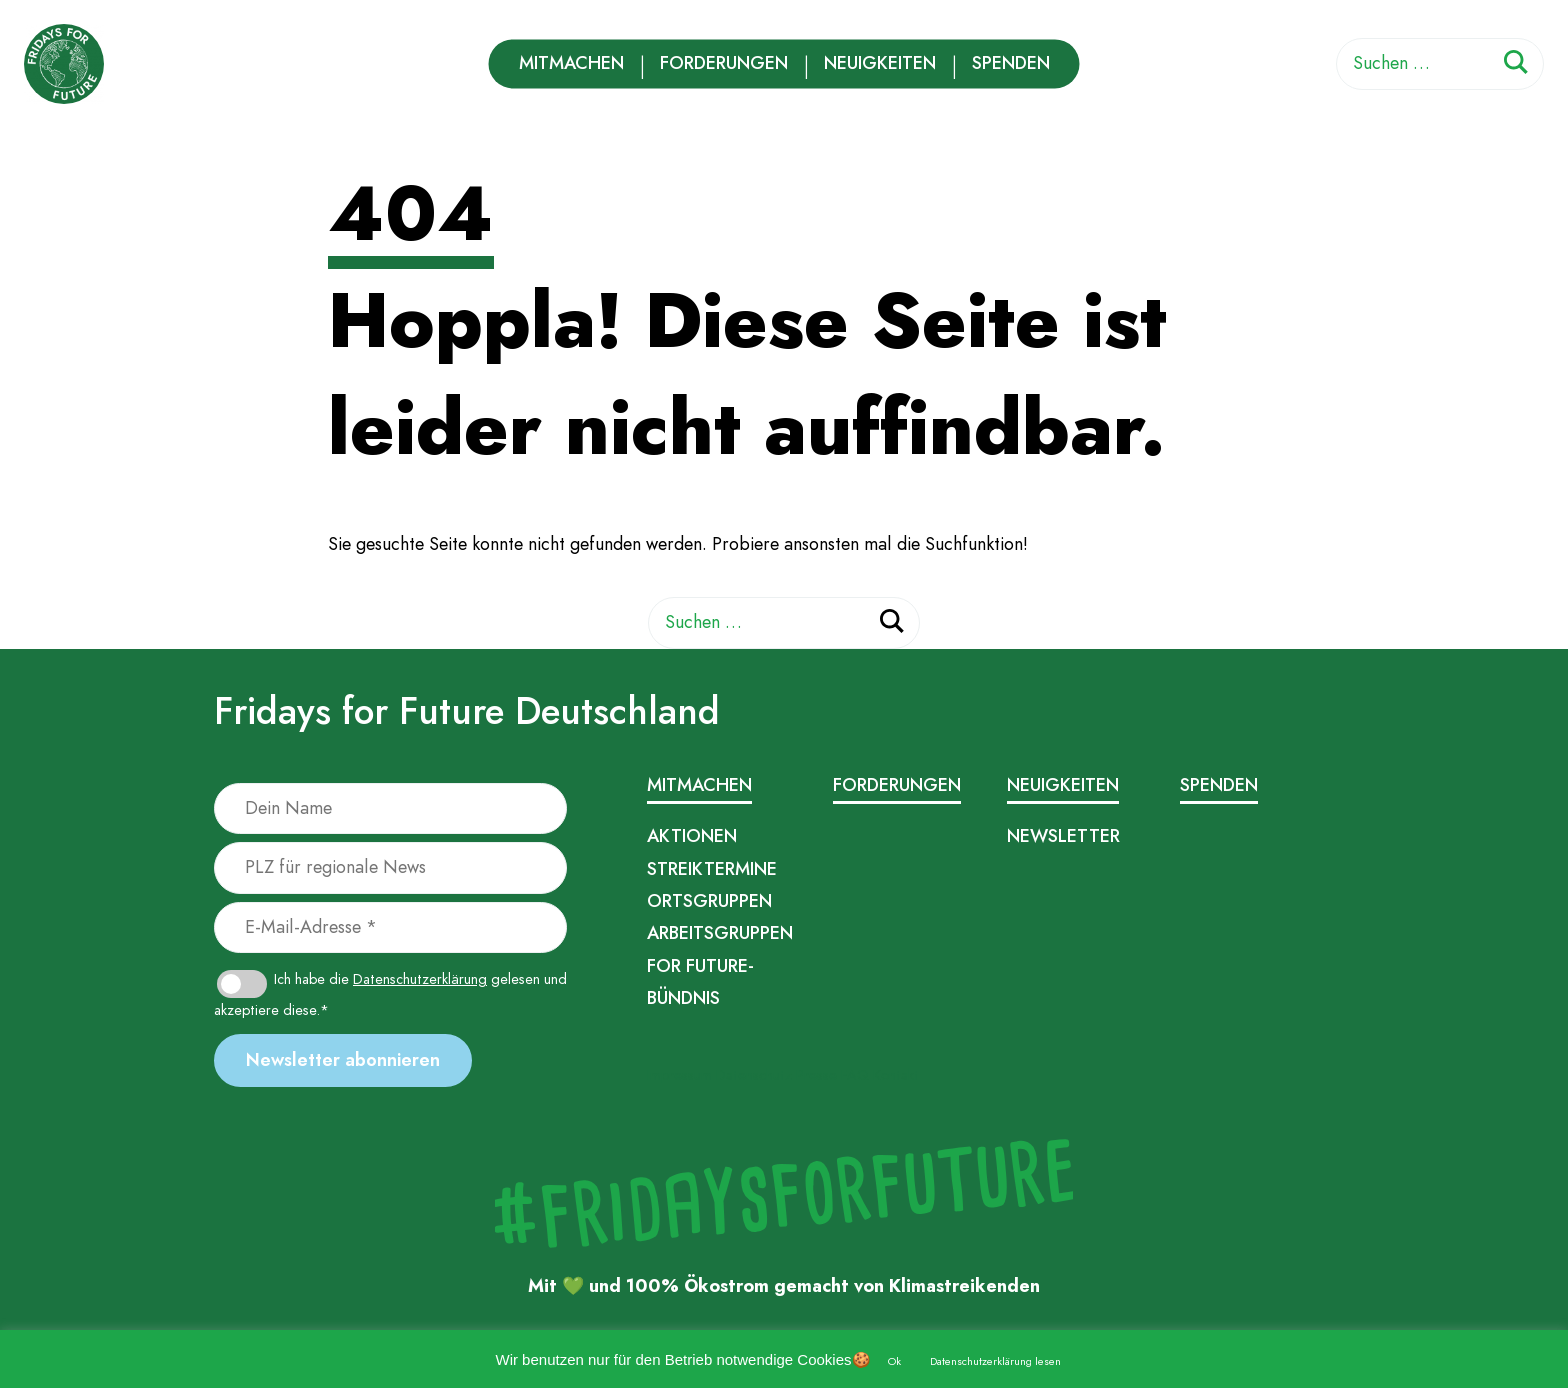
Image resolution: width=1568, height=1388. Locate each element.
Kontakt (896, 1075)
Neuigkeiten (880, 63)
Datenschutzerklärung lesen (995, 1361)
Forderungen (724, 63)
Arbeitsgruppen (720, 933)
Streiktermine (712, 869)
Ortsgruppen (709, 901)
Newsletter (1063, 836)
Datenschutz (754, 1075)
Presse (816, 1075)
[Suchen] (1516, 65)
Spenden (1011, 63)
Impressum (679, 1075)
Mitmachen (571, 63)
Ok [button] (894, 1361)
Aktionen (692, 836)
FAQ (855, 1075)
